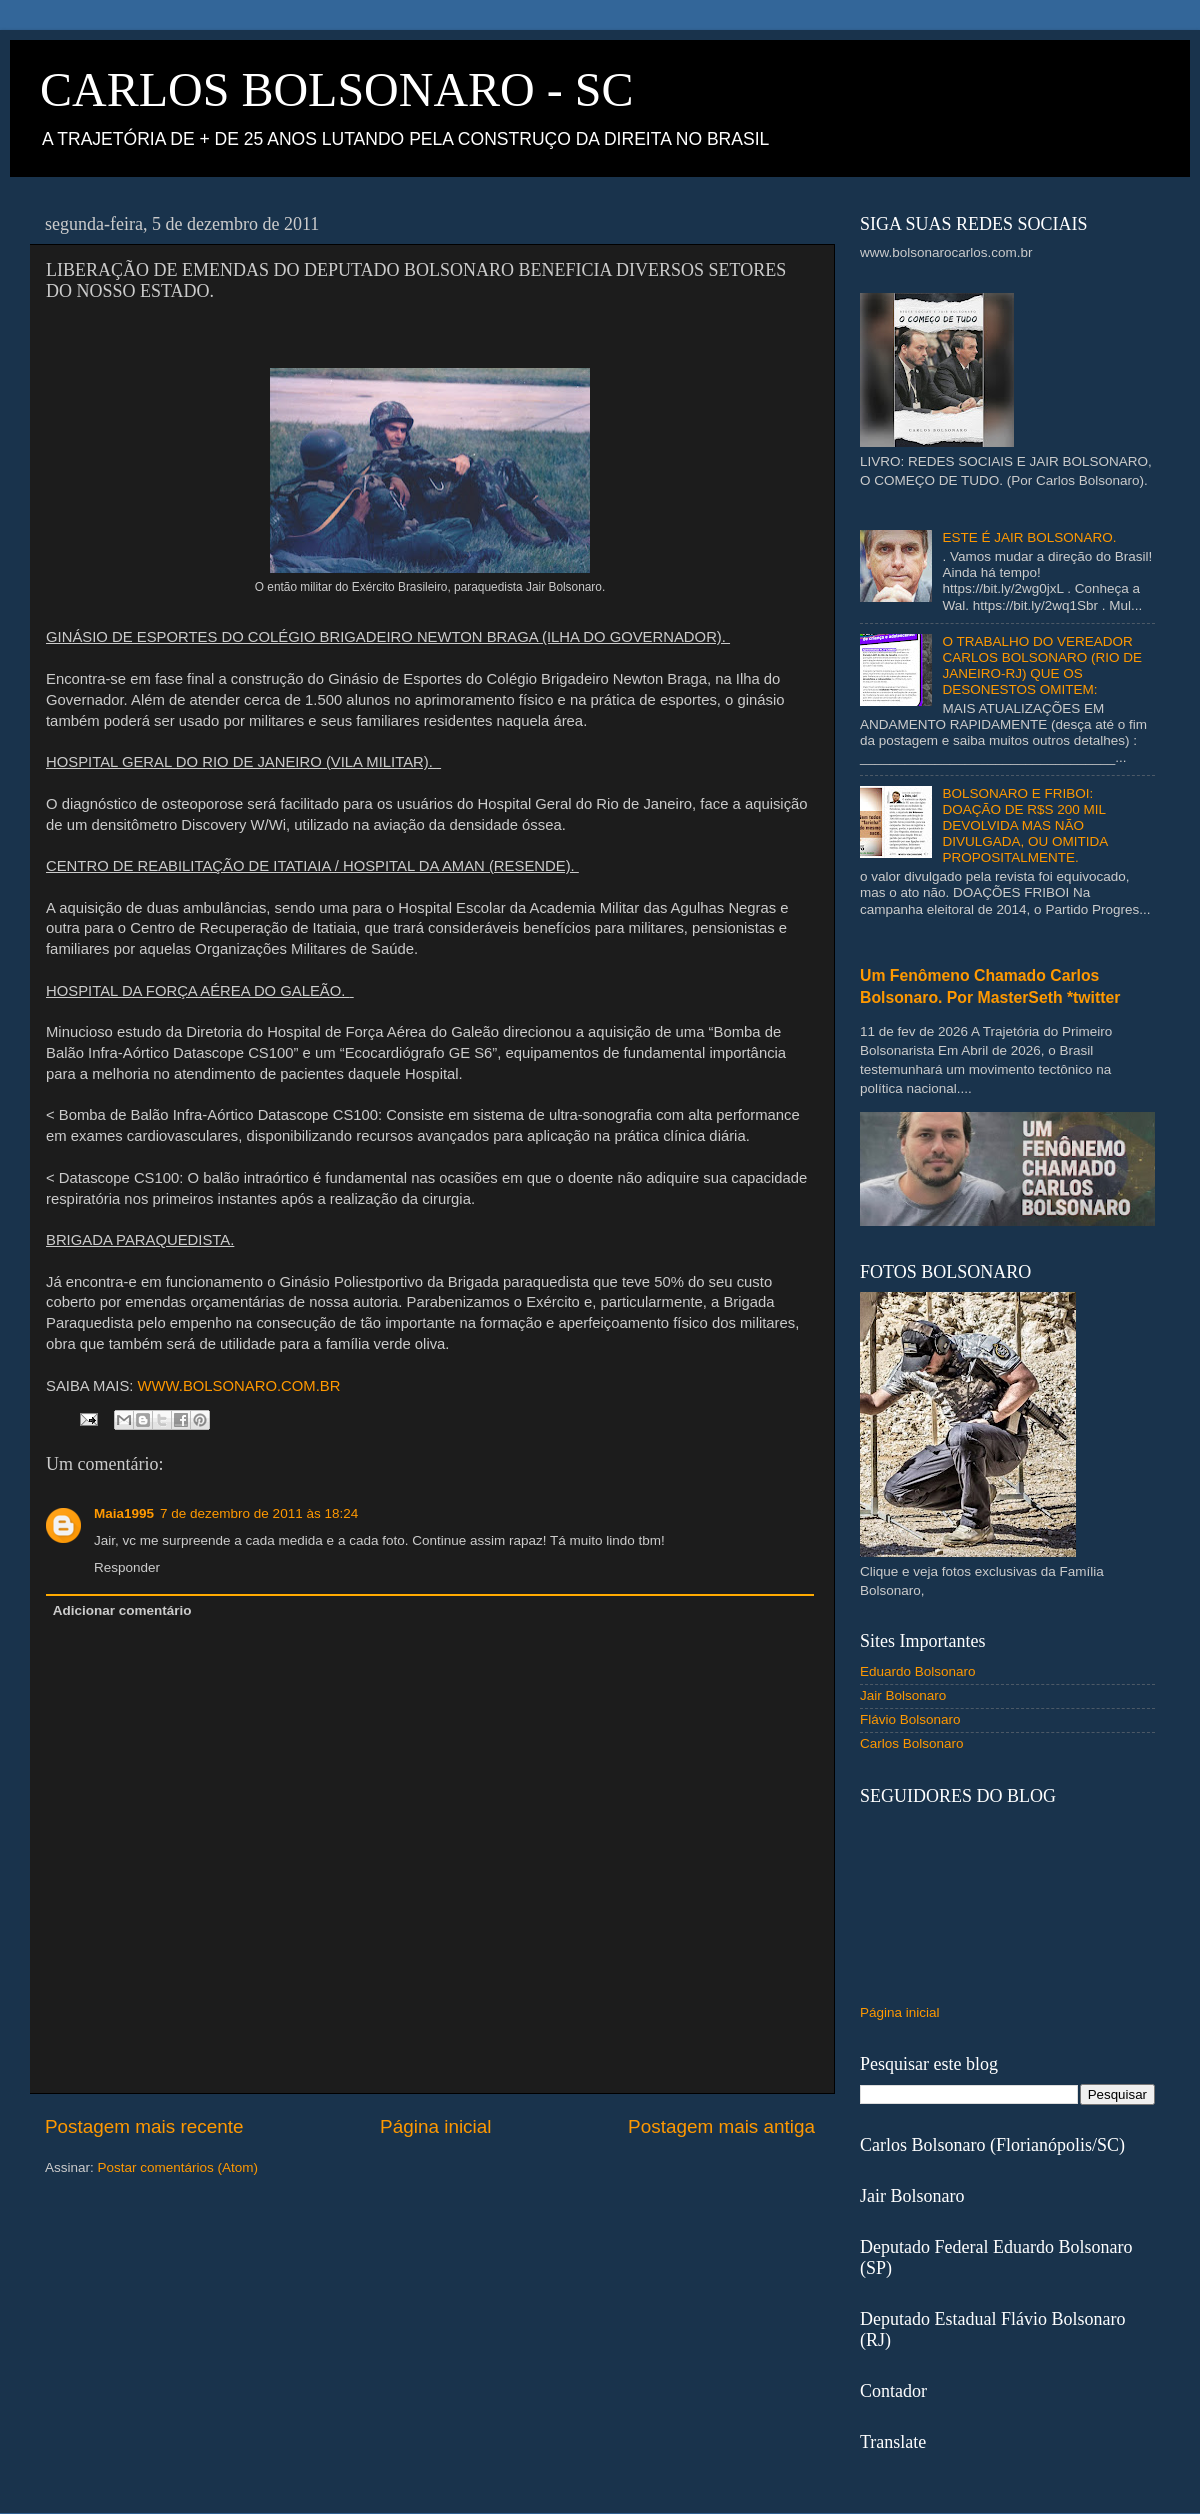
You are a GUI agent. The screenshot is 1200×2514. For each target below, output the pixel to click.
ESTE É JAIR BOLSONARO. (1029, 537)
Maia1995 (124, 1513)
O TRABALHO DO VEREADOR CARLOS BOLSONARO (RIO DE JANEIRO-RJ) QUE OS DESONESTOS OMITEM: (1042, 666)
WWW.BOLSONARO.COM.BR (239, 1386)
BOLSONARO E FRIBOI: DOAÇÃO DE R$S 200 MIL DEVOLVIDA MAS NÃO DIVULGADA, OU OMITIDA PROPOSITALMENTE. (1024, 826)
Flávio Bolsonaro (910, 1719)
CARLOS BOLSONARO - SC (336, 89)
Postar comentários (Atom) (178, 2167)
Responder (127, 1567)
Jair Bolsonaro (903, 1695)
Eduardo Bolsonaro (918, 1671)
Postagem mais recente (144, 2126)
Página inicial (435, 2126)
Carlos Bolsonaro (912, 1743)
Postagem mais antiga (721, 2126)
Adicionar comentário (122, 1610)
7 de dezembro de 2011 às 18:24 (259, 1513)
